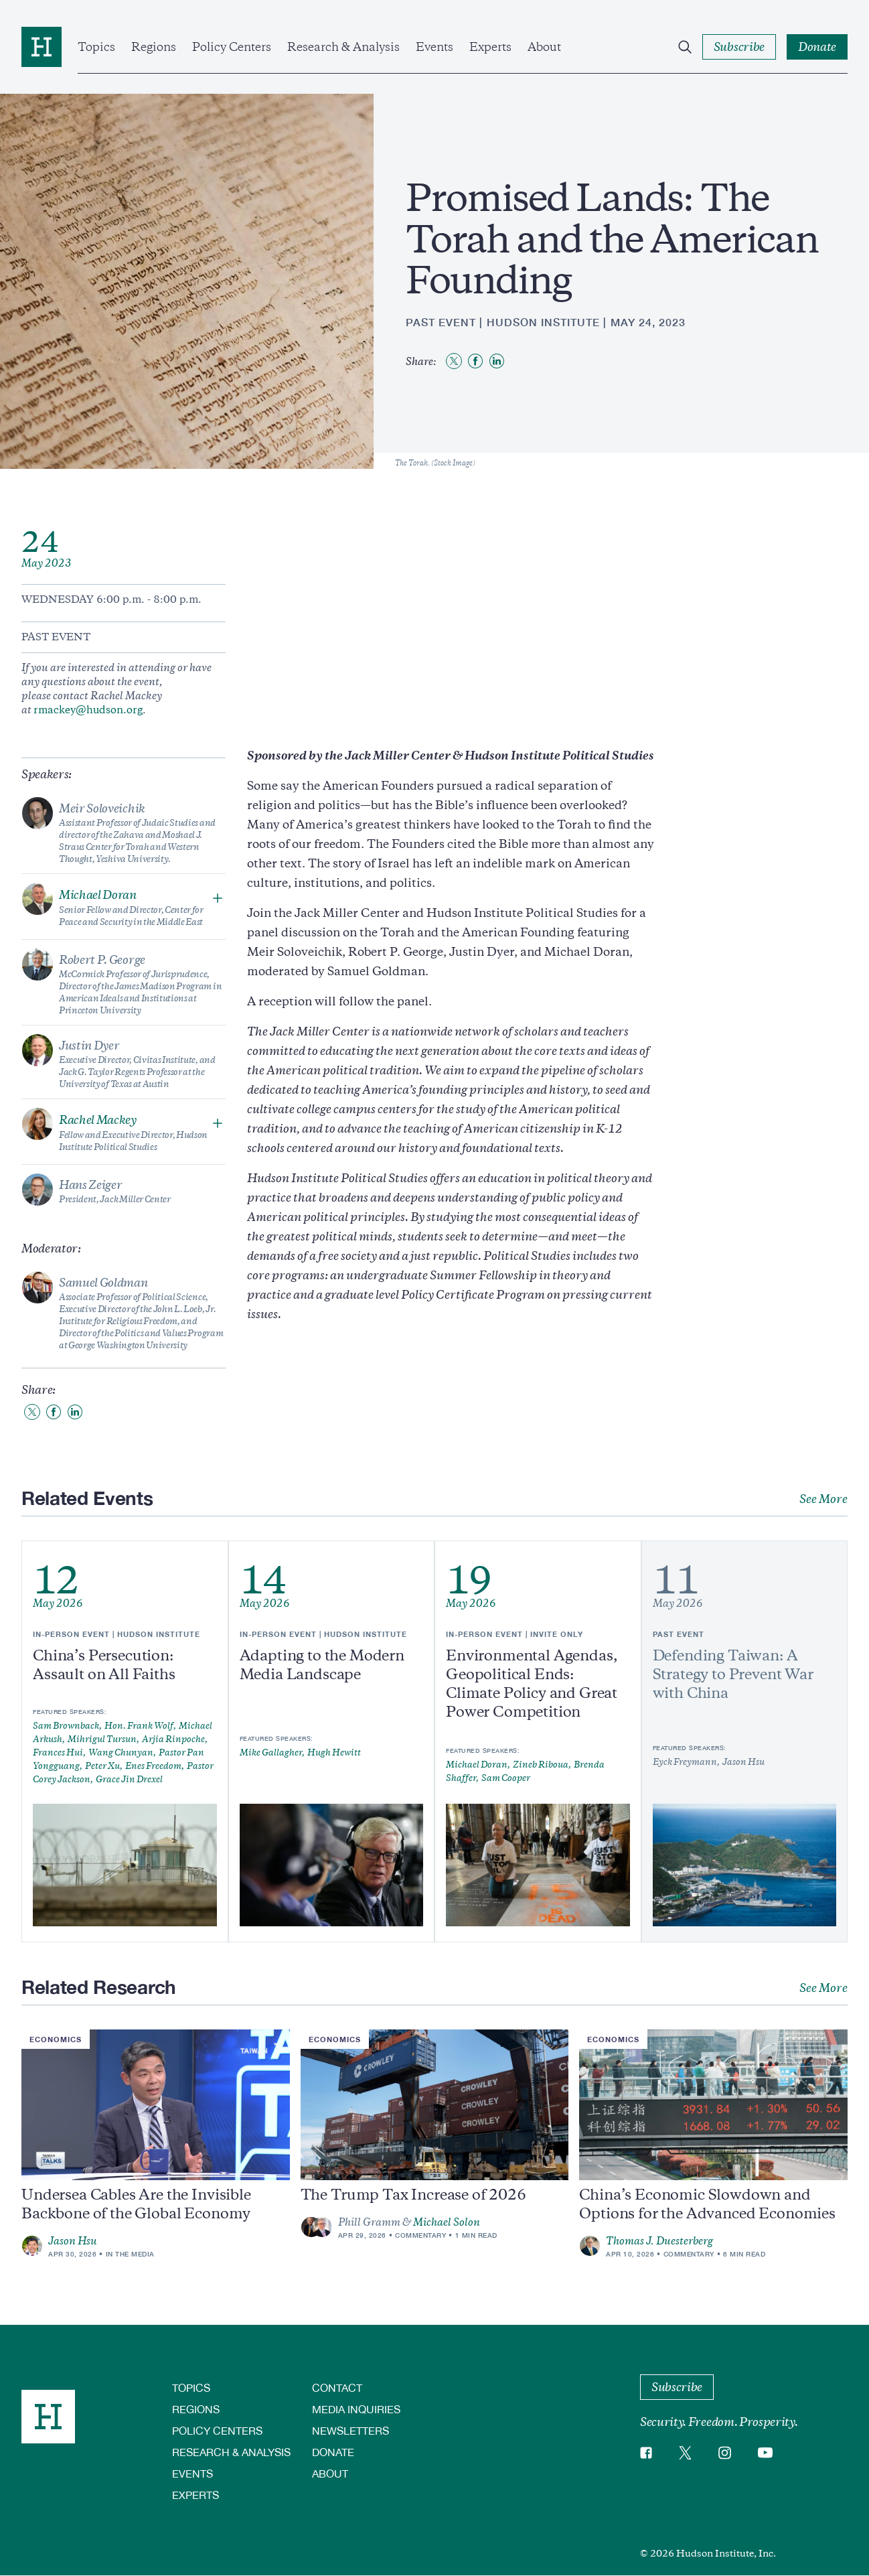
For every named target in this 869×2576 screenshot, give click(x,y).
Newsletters (350, 2430)
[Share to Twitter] (454, 361)
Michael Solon (446, 2222)
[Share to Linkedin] (497, 361)
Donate (333, 2451)
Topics (96, 47)
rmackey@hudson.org (88, 710)
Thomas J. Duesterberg (659, 2241)
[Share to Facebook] (475, 361)
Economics (55, 2039)
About (544, 47)
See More (823, 1499)
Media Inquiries (356, 2409)
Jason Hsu (72, 2241)
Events (434, 47)
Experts (490, 47)
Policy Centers (231, 47)
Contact (337, 2387)
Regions (153, 47)
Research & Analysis (343, 47)
